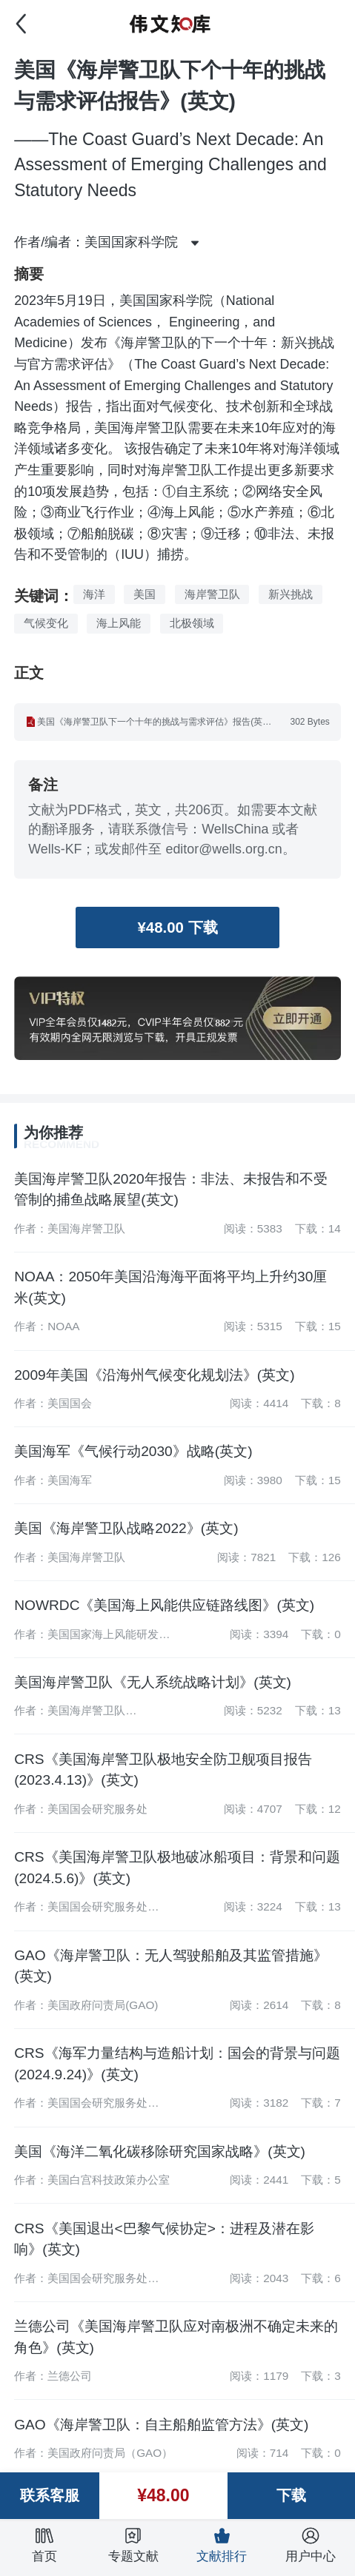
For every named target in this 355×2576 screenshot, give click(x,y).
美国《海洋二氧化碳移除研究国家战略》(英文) (159, 2151)
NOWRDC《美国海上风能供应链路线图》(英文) (164, 1605)
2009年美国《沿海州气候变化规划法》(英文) (154, 1375)
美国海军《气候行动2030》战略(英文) (133, 1451)
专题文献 (133, 2545)
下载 (291, 2495)
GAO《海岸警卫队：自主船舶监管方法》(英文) (161, 2424)
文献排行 (221, 2545)
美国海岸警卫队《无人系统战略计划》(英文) (152, 1682)
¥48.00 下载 (177, 927)
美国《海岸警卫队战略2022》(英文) (126, 1528)
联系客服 (49, 2495)
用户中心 (310, 2545)
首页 (44, 2545)
